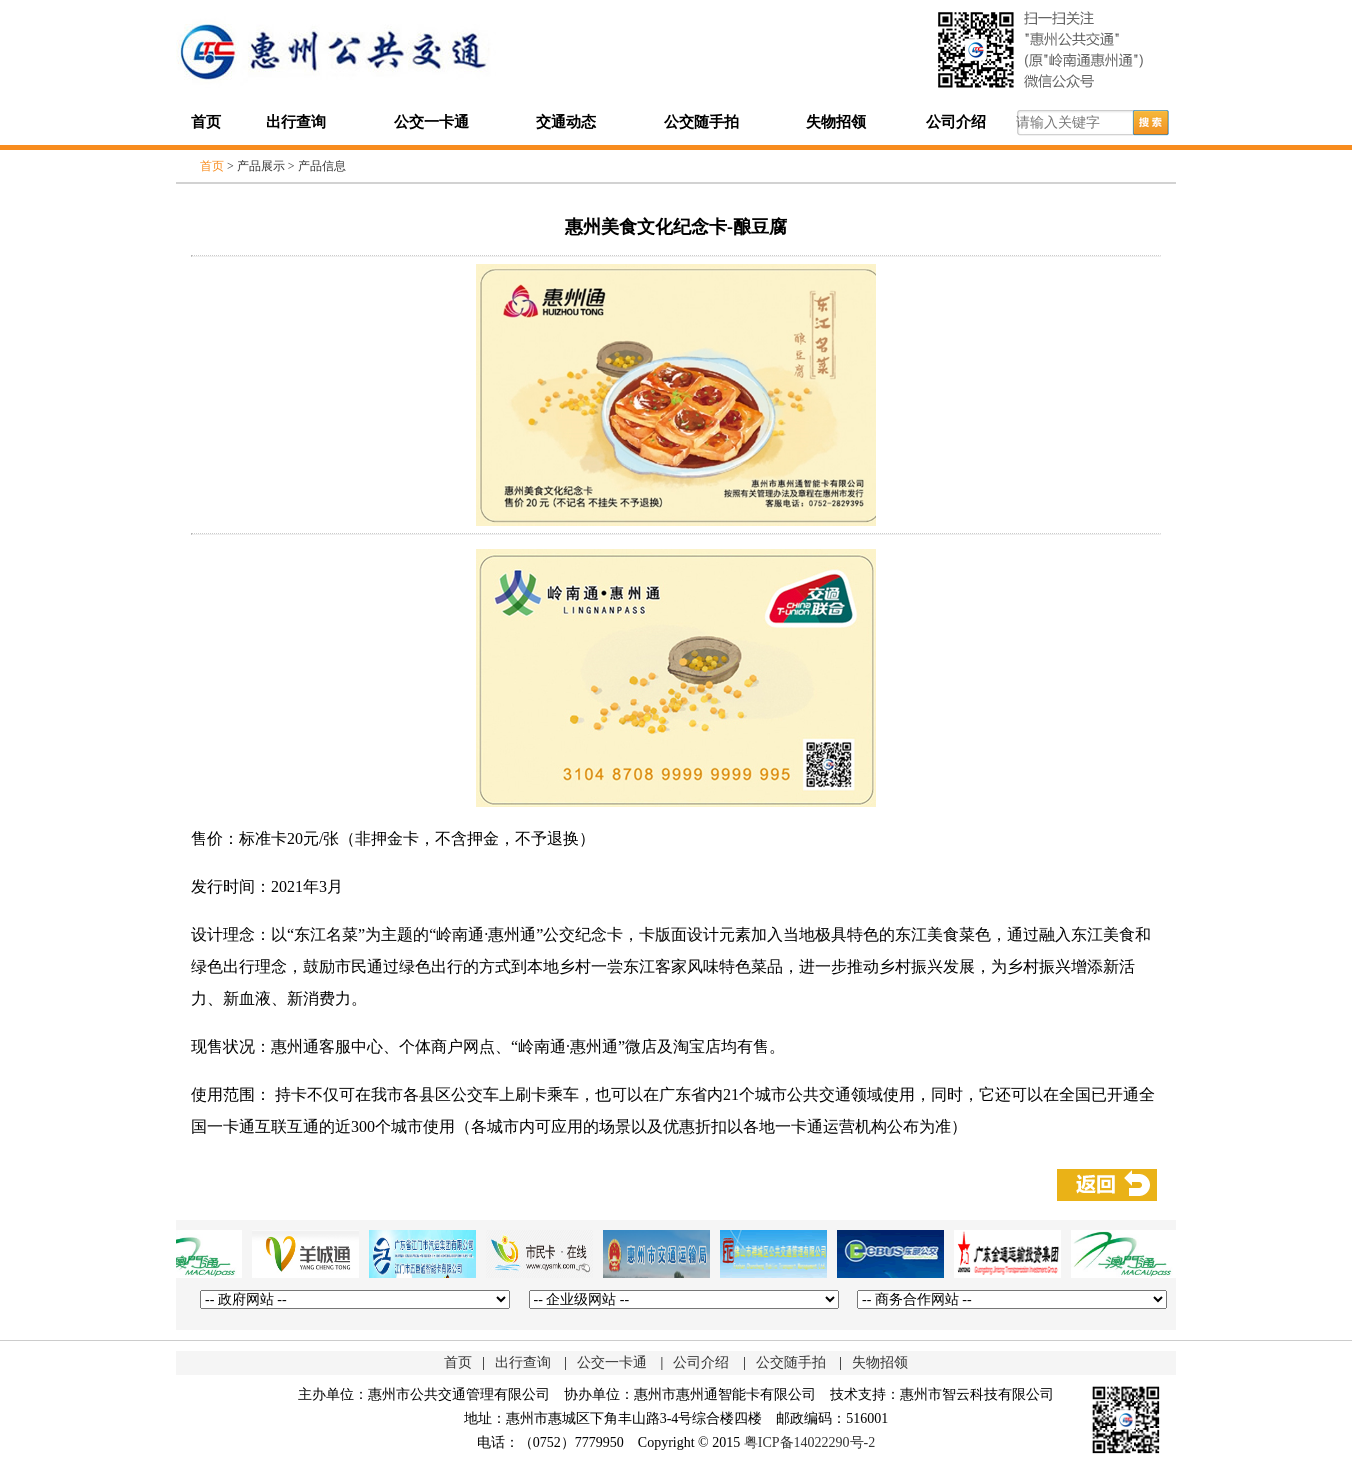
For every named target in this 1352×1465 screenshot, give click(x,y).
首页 (206, 122)
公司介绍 (956, 122)
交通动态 (566, 122)
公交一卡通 (431, 122)
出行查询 (296, 122)
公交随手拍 (701, 122)
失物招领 (836, 122)
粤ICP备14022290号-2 (809, 1442)
